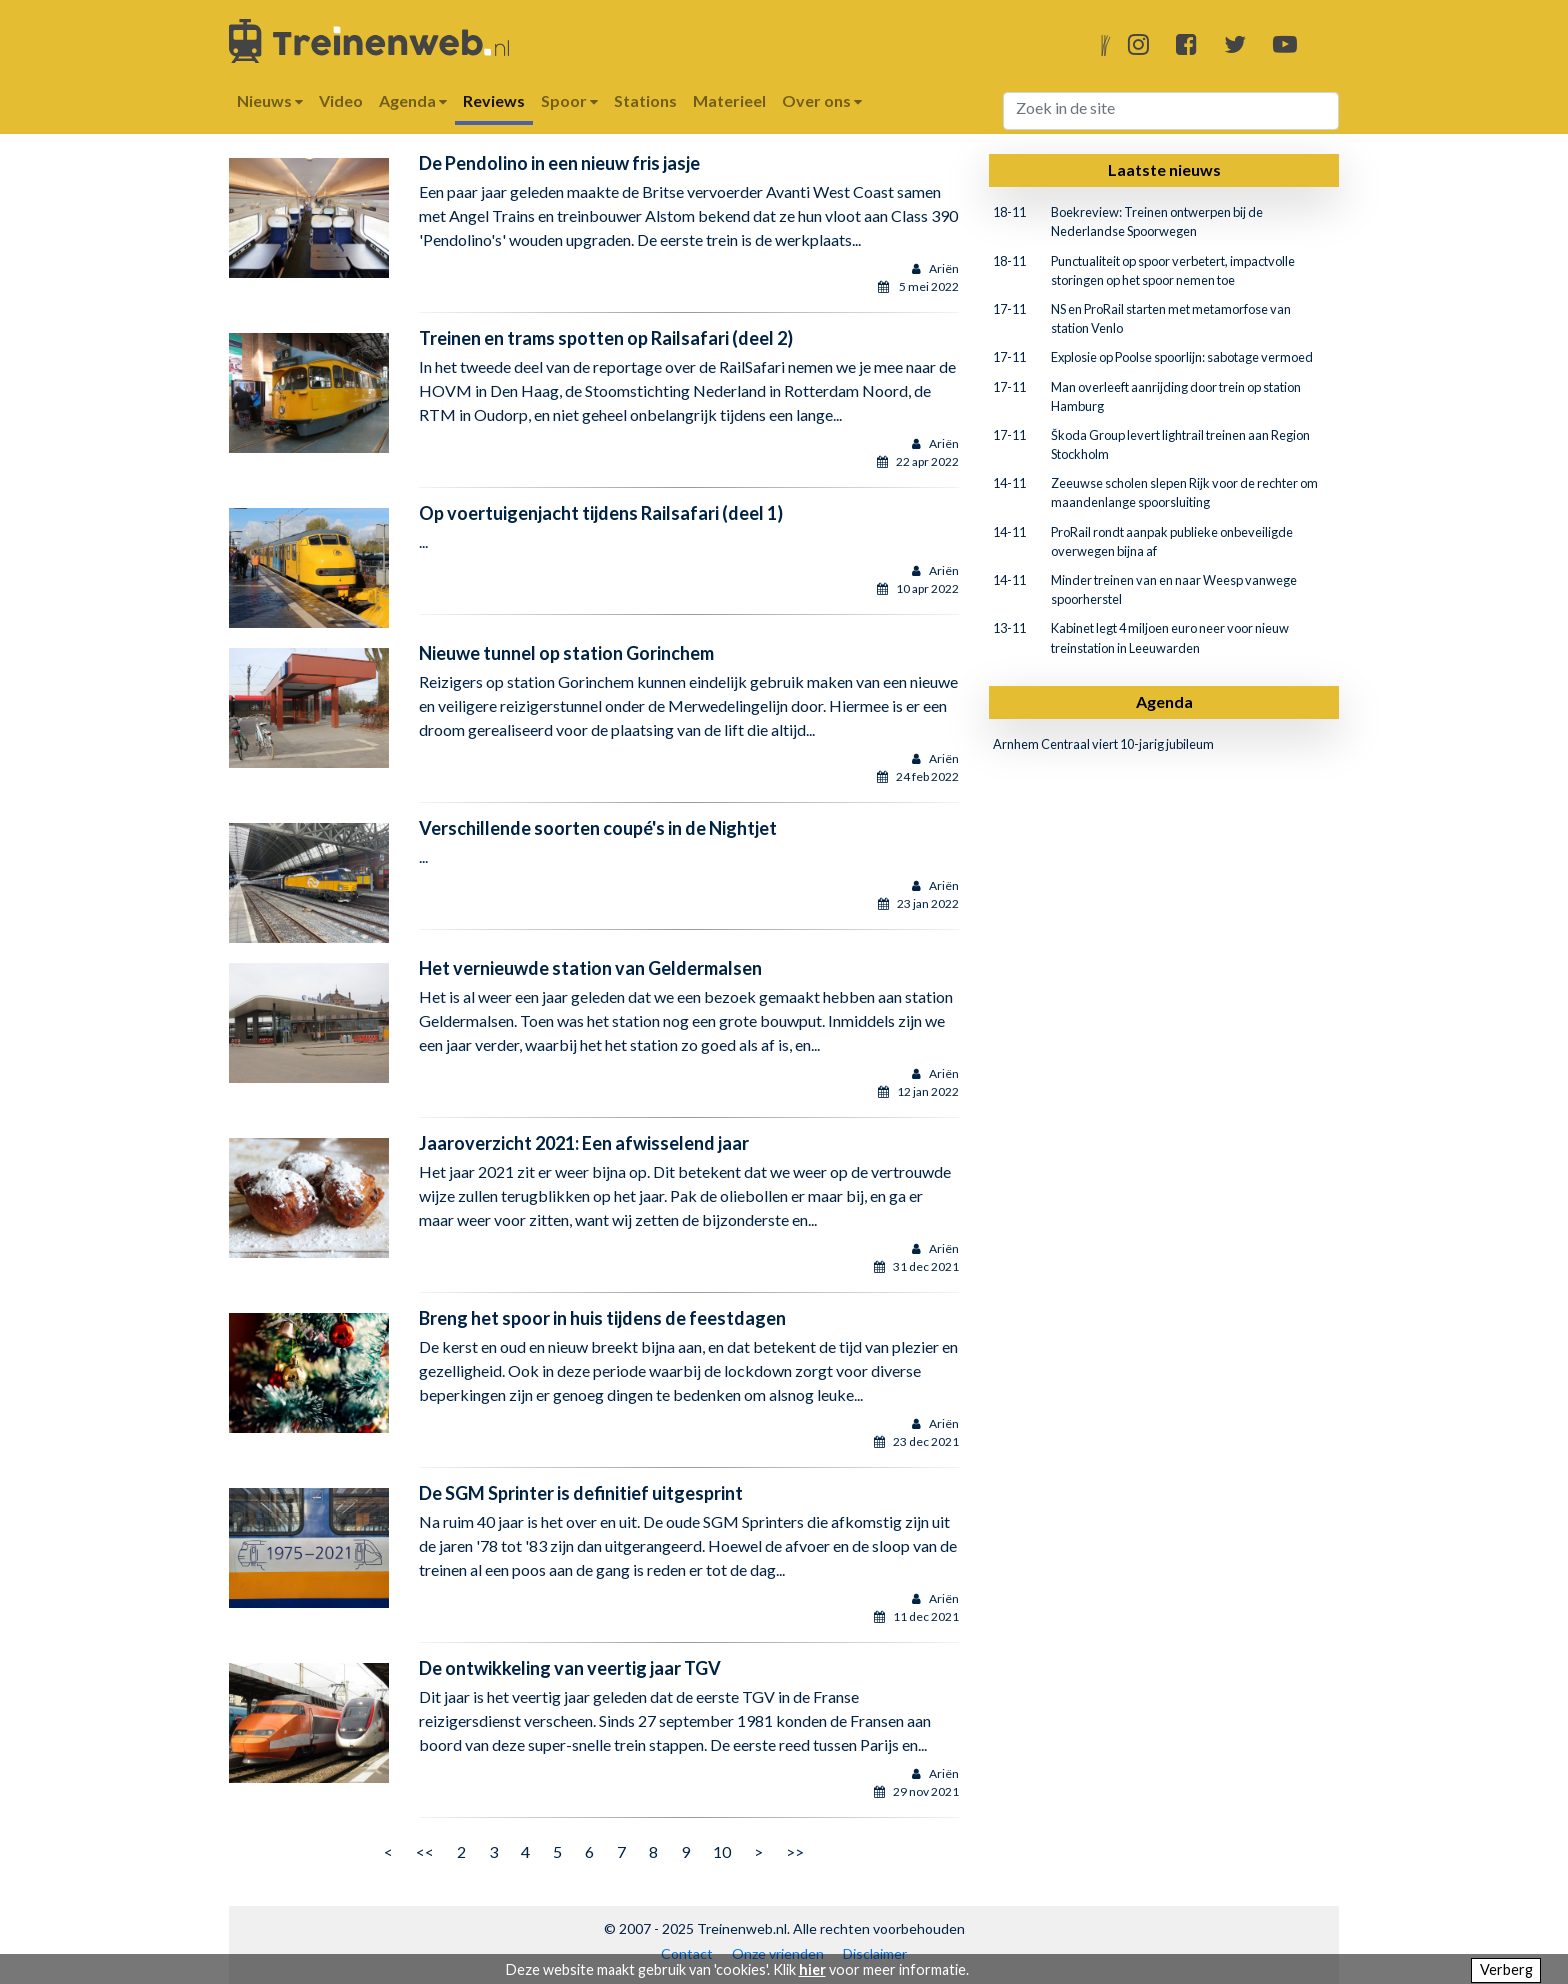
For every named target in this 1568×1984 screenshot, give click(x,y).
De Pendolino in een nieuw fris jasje (559, 163)
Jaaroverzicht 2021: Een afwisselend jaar (584, 1143)
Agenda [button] (413, 100)
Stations (645, 100)
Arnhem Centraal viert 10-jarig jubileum (1103, 744)
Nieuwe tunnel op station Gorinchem (566, 653)
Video (341, 100)
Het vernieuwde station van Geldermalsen (590, 968)
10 (722, 1851)
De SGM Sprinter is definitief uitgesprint (581, 1493)
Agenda (1164, 701)
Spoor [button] (569, 100)
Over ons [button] (822, 100)
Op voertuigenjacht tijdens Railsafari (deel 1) (601, 513)
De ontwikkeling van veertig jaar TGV (570, 1668)
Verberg (1506, 1969)
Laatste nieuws (1164, 169)
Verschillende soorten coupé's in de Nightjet (598, 828)
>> (795, 1851)
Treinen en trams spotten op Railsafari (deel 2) (606, 338)
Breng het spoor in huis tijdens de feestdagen (602, 1318)
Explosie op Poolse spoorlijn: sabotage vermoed (1182, 357)
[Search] (1171, 111)
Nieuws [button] (270, 100)
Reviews (494, 100)
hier (812, 1969)
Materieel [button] (729, 100)
